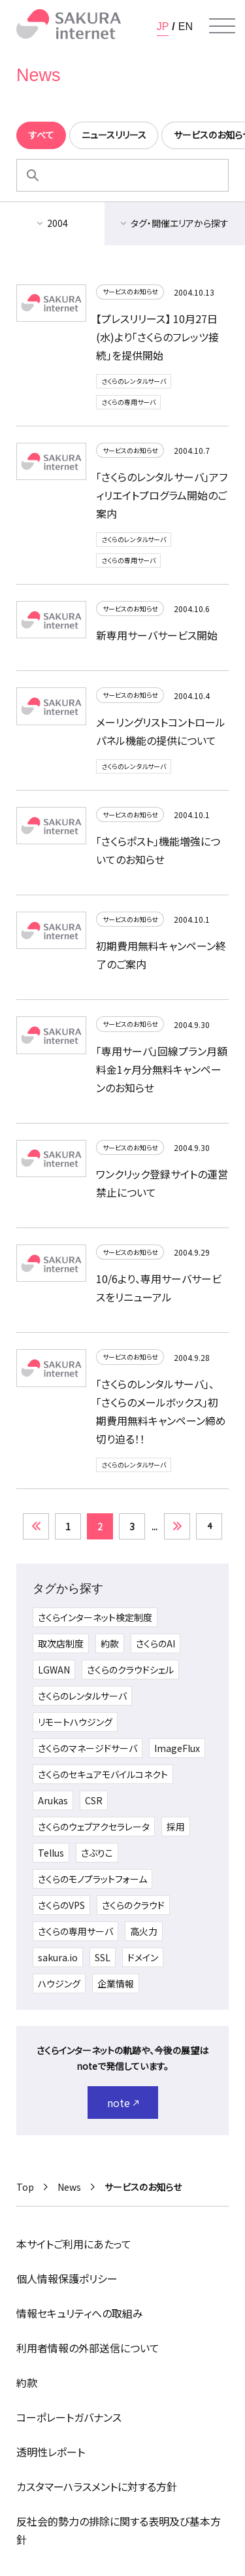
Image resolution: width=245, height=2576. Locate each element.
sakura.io (58, 1957)
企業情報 (115, 1983)
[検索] (32, 175)
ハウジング (59, 1983)
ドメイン (142, 1957)
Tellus (51, 1852)
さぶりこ (97, 1852)
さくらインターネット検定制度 (95, 1617)
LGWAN (54, 1669)
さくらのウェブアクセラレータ (94, 1826)
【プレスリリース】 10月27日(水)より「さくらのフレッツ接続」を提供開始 (157, 337)
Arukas (53, 1800)
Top (25, 2186)
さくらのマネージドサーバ (87, 1748)
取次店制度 (61, 1643)
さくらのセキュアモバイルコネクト (103, 1774)
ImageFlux (177, 1748)
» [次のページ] (177, 1526)
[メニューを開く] (222, 26)
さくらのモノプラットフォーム (92, 1878)
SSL (102, 1957)
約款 (110, 1643)
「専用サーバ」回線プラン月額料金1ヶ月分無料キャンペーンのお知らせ (161, 1069)
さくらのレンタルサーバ (133, 381)
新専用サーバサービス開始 (157, 635)
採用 (176, 1826)
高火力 (143, 1931)
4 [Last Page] (209, 1525)
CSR (94, 1800)
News (69, 2186)
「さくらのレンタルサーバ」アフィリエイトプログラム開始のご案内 (161, 495)
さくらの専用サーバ (128, 402)
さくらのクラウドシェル (130, 1669)
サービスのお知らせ (130, 291)
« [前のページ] (36, 1526)
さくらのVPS (61, 1905)
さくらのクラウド (133, 1905)
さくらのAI (155, 1643)
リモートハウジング (75, 1721)
